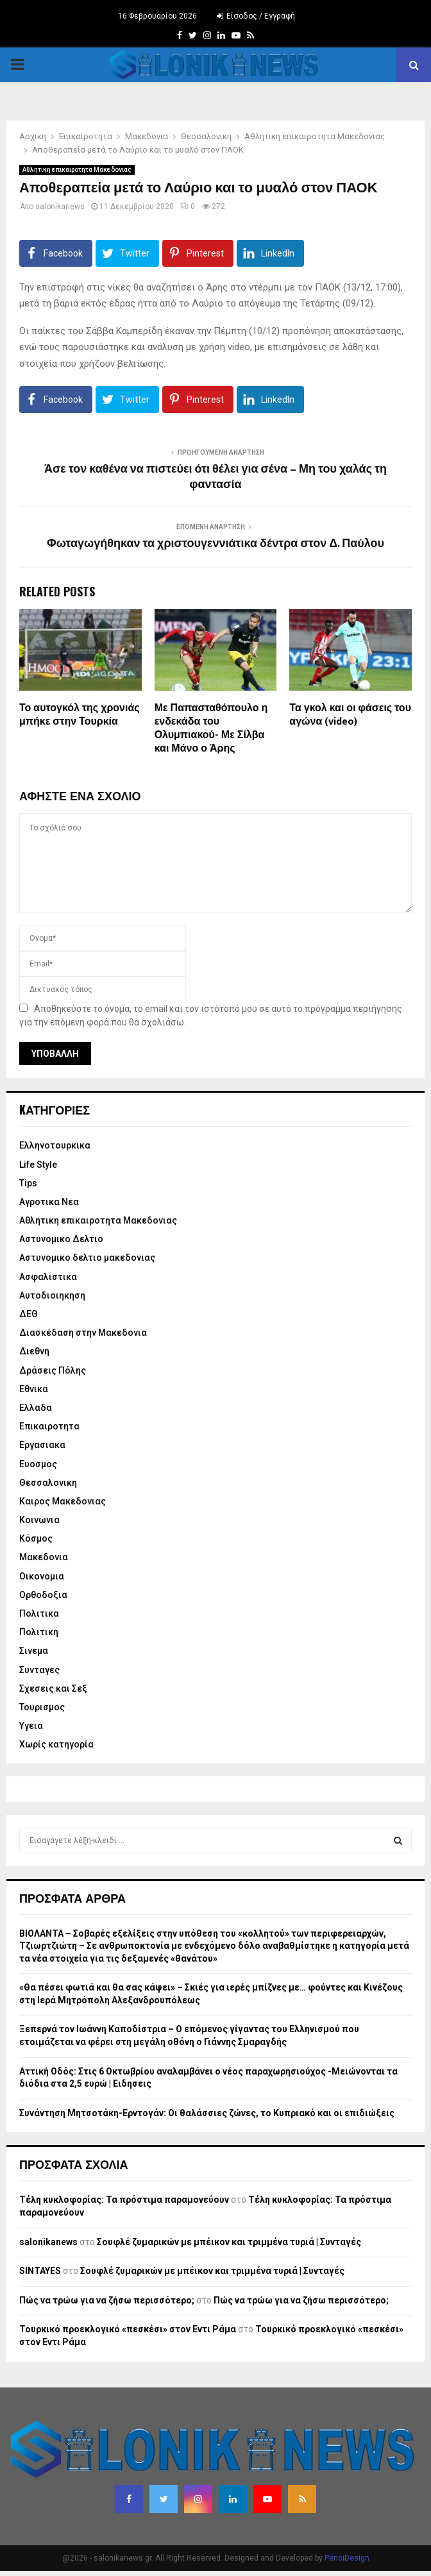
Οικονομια (41, 1576)
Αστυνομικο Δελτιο (61, 1239)
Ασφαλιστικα (48, 1277)
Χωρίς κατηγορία (56, 1744)
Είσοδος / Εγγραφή (256, 16)
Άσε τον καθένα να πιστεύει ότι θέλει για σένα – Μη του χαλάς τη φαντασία (215, 477)
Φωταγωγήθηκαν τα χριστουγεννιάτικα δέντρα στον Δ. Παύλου (215, 543)
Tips (28, 1183)
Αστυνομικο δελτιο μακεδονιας (87, 1257)
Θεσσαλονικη (48, 1482)
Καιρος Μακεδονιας (62, 1501)
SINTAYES (40, 2271)
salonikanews (60, 206)
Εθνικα (33, 1389)
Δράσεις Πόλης (52, 1370)
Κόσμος (36, 1538)
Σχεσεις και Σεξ (53, 1688)
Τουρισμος (42, 1707)
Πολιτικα (39, 1613)
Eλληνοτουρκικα (54, 1145)
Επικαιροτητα (49, 1426)
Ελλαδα (35, 1407)
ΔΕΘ (28, 1314)
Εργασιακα (42, 1445)
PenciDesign (347, 2558)
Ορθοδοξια (43, 1595)
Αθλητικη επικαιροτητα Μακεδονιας (76, 169)
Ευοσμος (38, 1464)
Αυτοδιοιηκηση (52, 1295)
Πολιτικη (38, 1632)
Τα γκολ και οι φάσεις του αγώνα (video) (350, 715)
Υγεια (31, 1726)
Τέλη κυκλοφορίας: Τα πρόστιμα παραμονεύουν (124, 2199)
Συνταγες (39, 1670)
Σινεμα (33, 1651)
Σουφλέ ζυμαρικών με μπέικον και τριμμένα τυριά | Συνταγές (229, 2242)
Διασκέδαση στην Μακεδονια (83, 1332)
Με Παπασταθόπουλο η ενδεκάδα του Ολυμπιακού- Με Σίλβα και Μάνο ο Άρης (211, 728)
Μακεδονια (43, 1557)
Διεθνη (34, 1351)
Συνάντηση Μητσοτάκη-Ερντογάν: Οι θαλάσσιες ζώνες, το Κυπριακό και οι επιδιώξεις (206, 2113)
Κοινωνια (39, 1520)
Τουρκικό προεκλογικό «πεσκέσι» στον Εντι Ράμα (127, 2329)
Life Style (38, 1164)
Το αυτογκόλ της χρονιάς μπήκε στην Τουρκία (79, 715)
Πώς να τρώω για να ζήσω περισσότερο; (106, 2300)
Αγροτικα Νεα (49, 1202)
